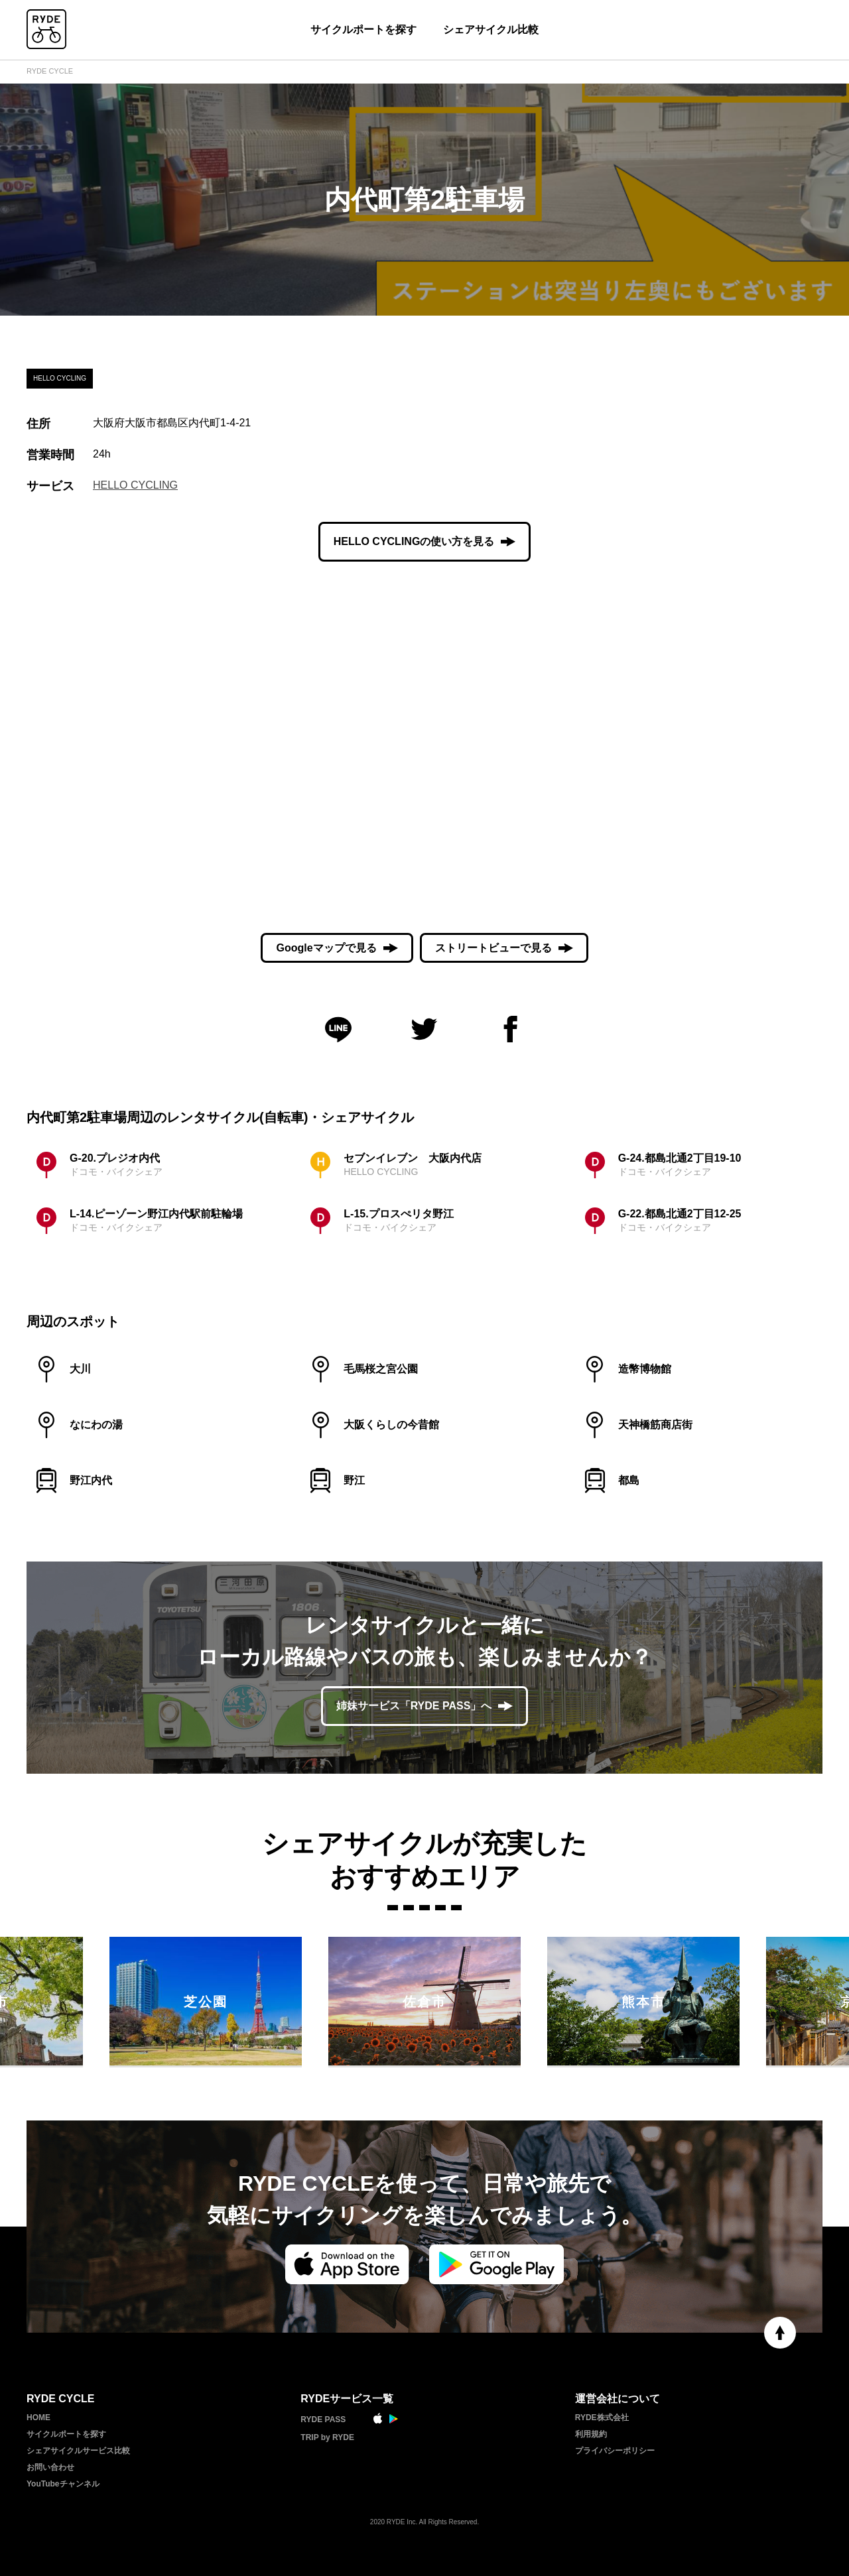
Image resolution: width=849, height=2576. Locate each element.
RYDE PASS (323, 2419)
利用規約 (591, 2434)
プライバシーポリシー (615, 2450)
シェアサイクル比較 (491, 29)
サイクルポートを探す (363, 29)
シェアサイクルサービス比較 (78, 2450)
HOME (38, 2417)
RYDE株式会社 (602, 2417)
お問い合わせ (50, 2467)
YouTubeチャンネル (63, 2483)
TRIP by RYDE (327, 2437)
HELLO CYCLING (135, 485)
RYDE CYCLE (50, 71)
